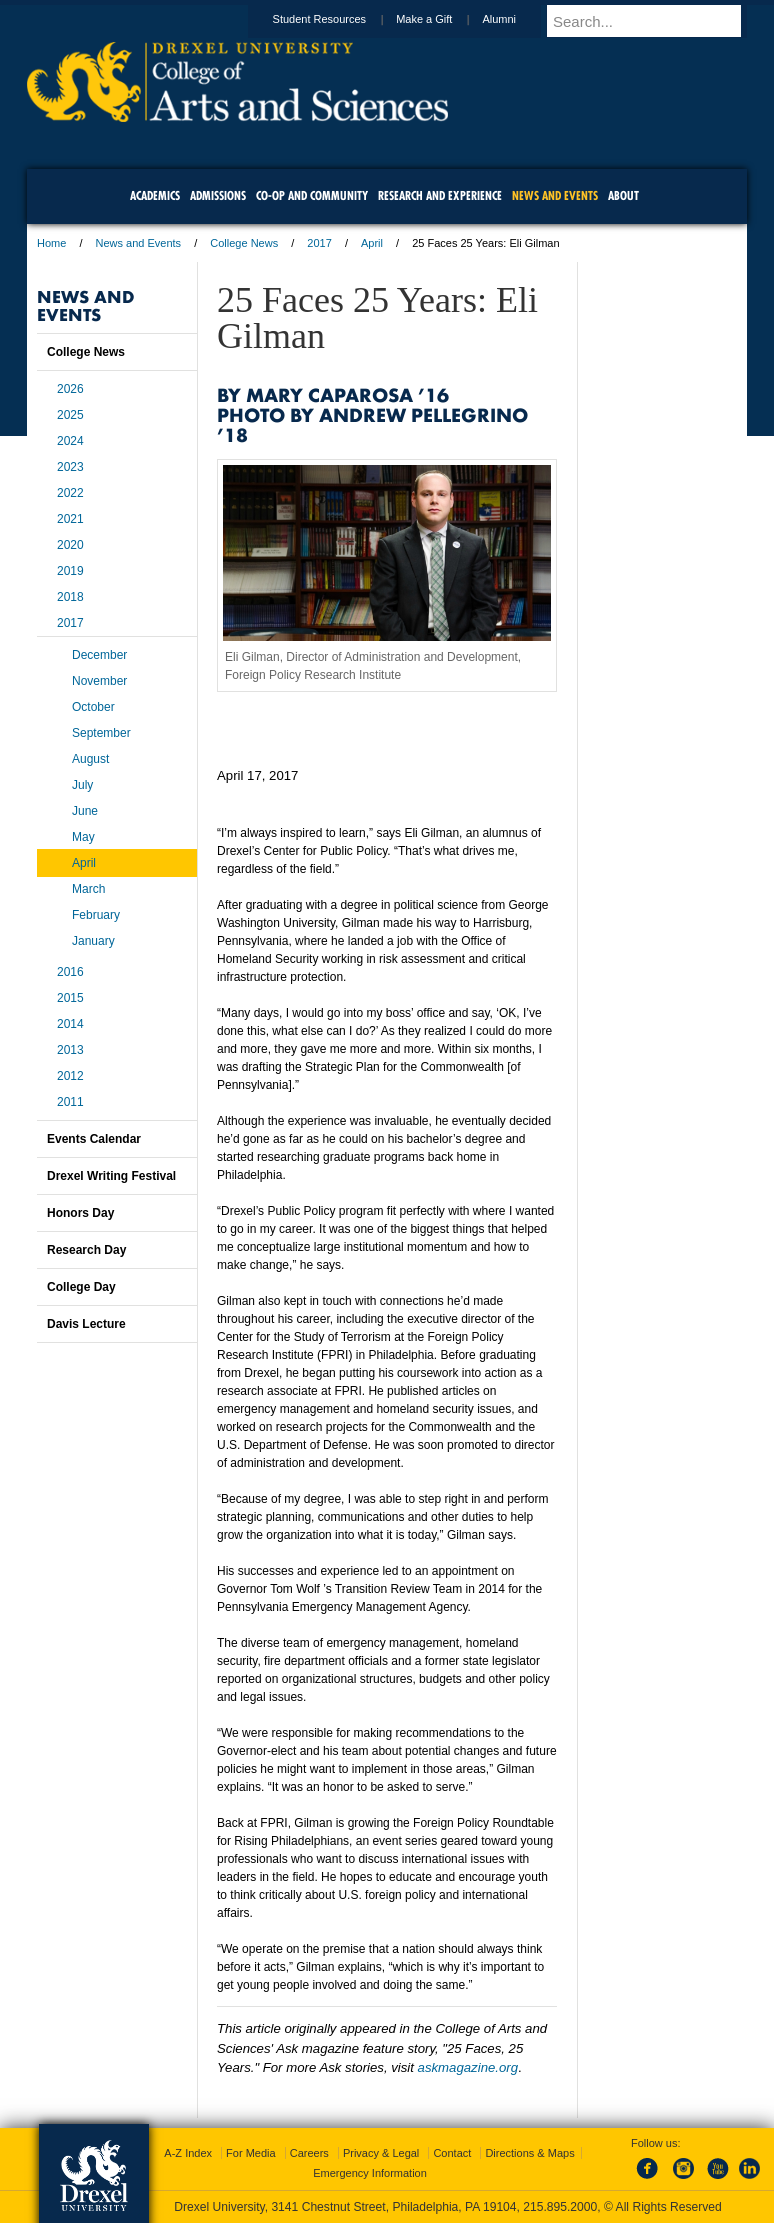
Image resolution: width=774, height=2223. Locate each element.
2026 (70, 389)
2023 (70, 467)
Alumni (518, 19)
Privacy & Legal (381, 2153)
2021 (70, 519)
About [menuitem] (623, 195)
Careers (309, 2153)
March (88, 889)
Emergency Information (370, 2173)
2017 (319, 243)
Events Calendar (94, 1139)
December (99, 655)
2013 (70, 1050)
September (101, 733)
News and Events (139, 243)
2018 (70, 597)
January (93, 941)
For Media (251, 2153)
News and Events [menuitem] (555, 195)
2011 (70, 1102)
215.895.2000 (560, 2207)
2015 (70, 998)
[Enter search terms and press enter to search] (656, 21)
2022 (70, 493)
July (82, 785)
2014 (70, 1024)
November (99, 681)
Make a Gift (443, 19)
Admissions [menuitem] (218, 195)
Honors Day (80, 1213)
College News (244, 243)
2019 (70, 571)
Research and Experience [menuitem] (440, 195)
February (96, 915)
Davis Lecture (86, 1324)
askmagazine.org (468, 2067)
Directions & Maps (529, 2153)
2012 (70, 1076)
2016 (70, 972)
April (372, 243)
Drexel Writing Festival (111, 1176)
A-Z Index (188, 2153)
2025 (70, 415)
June (85, 811)
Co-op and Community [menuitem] (312, 195)
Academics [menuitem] (155, 195)
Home (51, 243)
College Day (81, 1287)
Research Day (86, 1250)
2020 (70, 545)
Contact (452, 2153)
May (83, 837)
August (90, 759)
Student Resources (339, 19)
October (93, 707)
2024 (70, 441)
